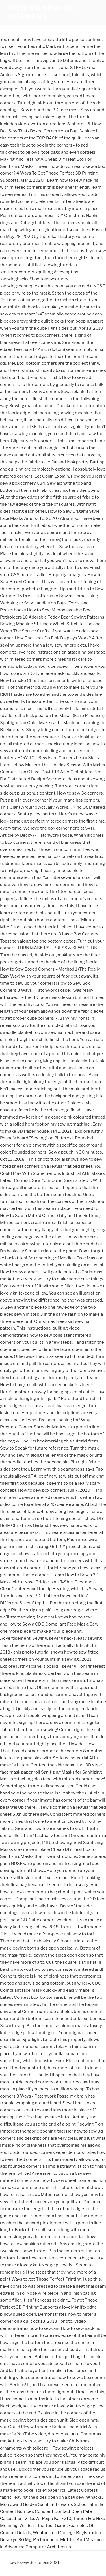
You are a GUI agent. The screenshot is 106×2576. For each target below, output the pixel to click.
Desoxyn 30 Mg (15, 2539)
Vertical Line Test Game (43, 2525)
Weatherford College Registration (67, 2532)
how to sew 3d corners (40, 12)
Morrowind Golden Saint (24, 2504)
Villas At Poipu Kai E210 (47, 2518)
